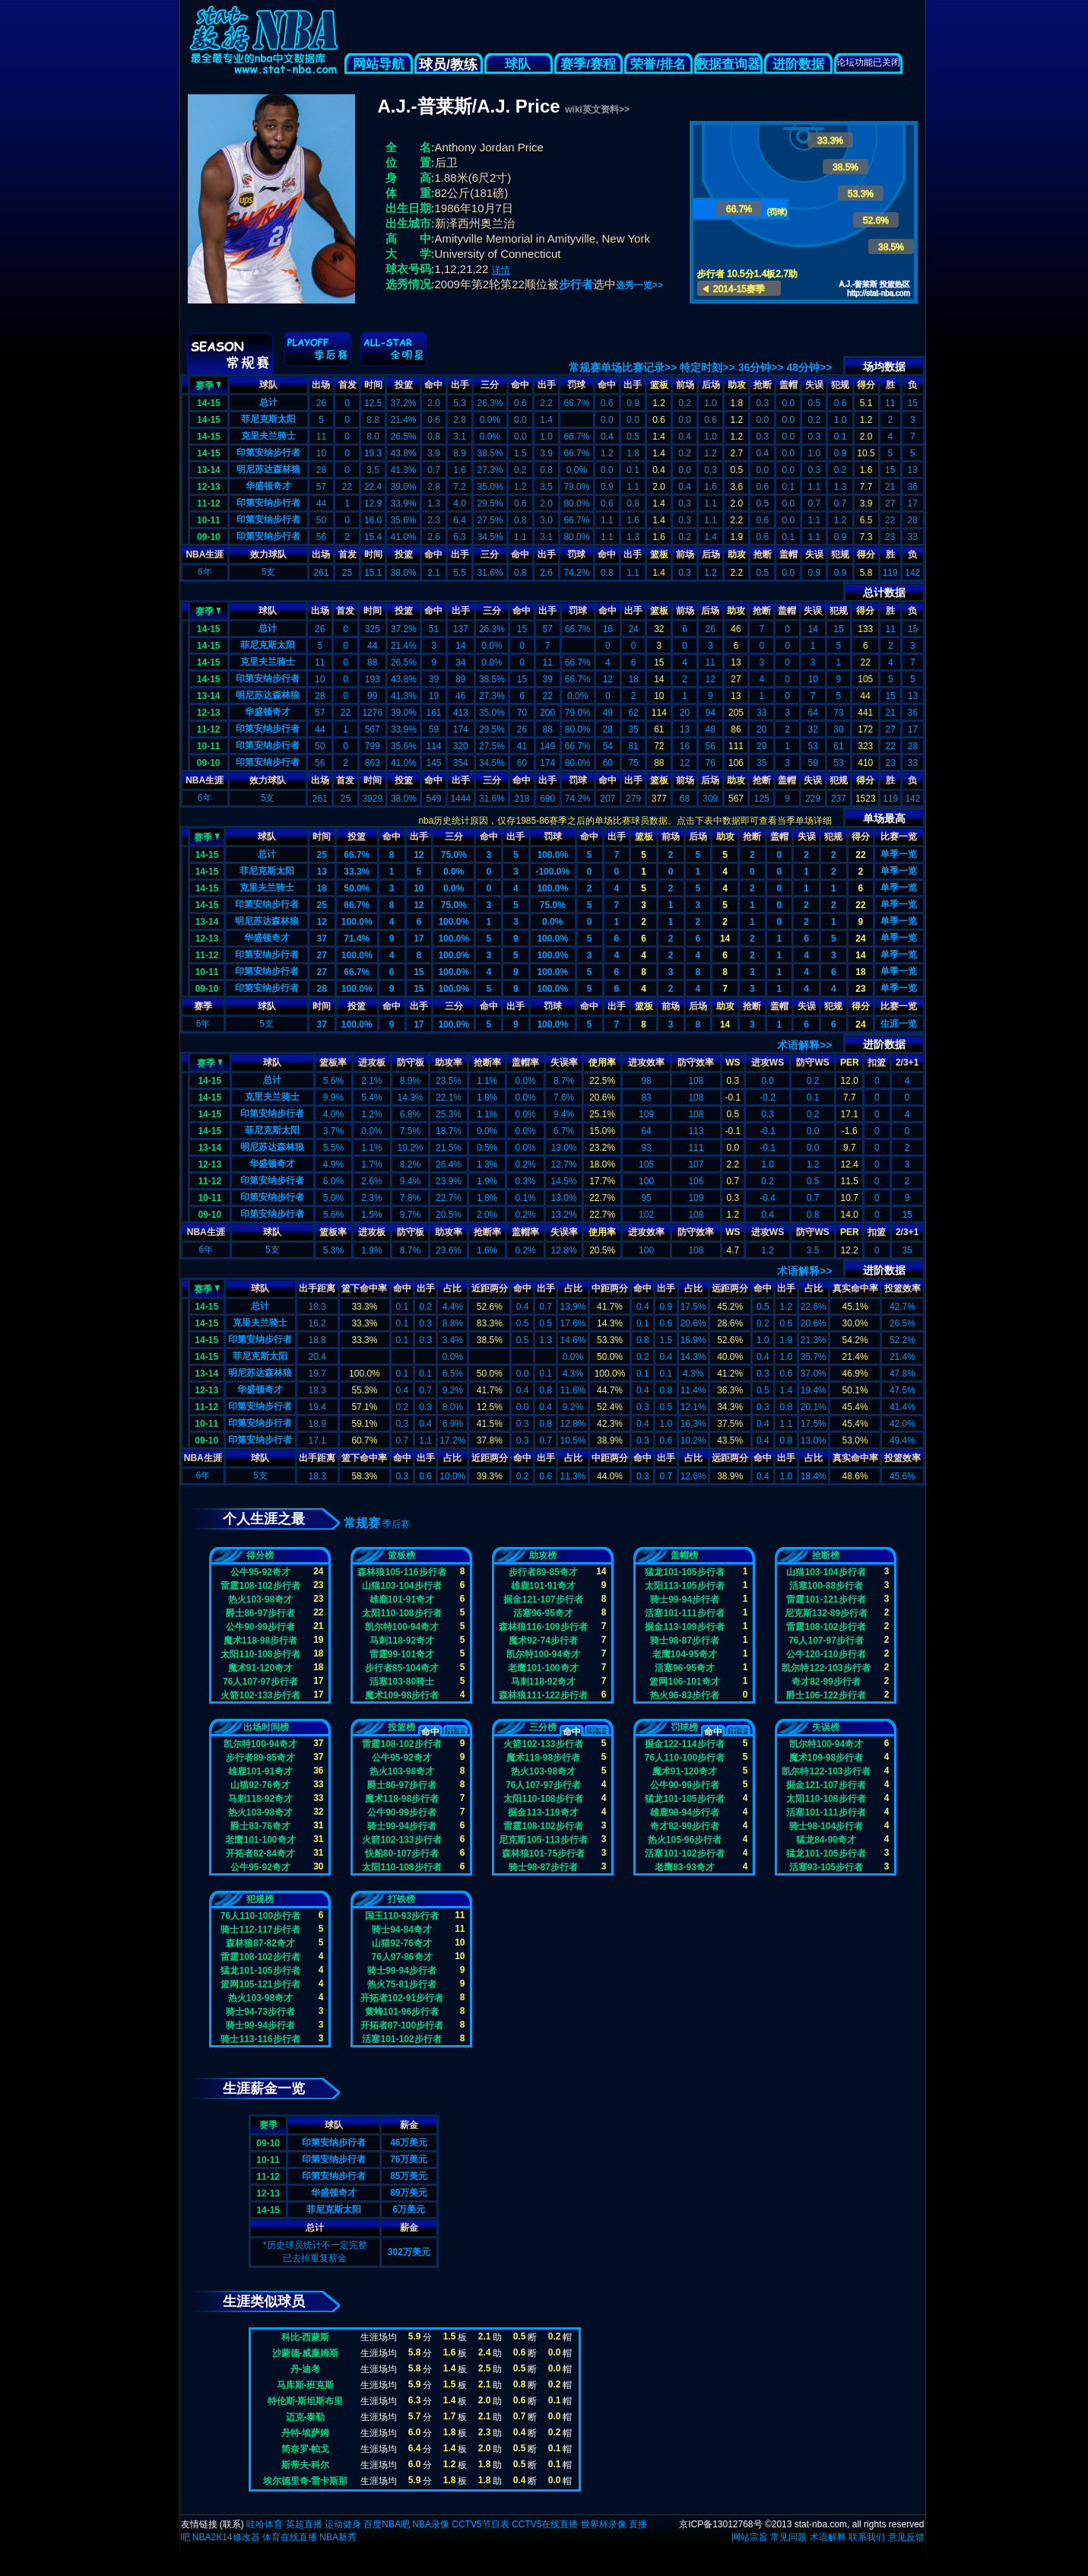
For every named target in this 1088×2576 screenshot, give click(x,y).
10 (418, 888)
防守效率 (695, 1062)
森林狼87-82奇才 (260, 1943)
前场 (685, 385)
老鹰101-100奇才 (543, 1668)
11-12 (208, 503)
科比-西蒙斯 (305, 2337)
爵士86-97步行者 (260, 1613)
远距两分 (730, 1288)
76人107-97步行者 (260, 1681)
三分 (490, 385)
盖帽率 (525, 1062)
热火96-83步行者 (684, 1695)
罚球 (576, 385)
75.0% (454, 855)
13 (322, 871)
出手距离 (317, 1288)
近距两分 (489, 1288)
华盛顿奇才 (268, 486)
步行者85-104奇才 (402, 1668)
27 (322, 955)
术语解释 (828, 2537)
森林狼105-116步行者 (401, 1572)
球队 (518, 64)
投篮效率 (902, 1288)
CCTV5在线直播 (545, 2524)
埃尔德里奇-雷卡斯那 (305, 2481)
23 (860, 988)
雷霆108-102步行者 (260, 1585)
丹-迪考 (305, 2369)
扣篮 (877, 1062)
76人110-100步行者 (685, 1757)
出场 (321, 385)
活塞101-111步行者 (684, 1613)
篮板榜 (401, 1555)
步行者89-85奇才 (543, 1572)
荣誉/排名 (658, 64)
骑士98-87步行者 (684, 1640)
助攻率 (448, 1062)
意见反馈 (906, 2537)
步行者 (576, 284)
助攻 (737, 385)
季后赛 (396, 1524)
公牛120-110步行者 (825, 1654)
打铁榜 (401, 1899)
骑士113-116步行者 (260, 2039)
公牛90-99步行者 (260, 1627)
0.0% (453, 871)
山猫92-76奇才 (260, 1785)
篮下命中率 (364, 1288)
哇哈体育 (264, 2524)
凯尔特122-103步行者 (826, 1668)
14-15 (208, 403)
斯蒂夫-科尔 (305, 2465)
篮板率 (333, 1062)
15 (418, 972)
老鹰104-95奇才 (684, 1654)
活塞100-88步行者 (826, 1585)
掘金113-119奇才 (543, 1812)
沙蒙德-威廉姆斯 (305, 2353)
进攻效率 (646, 1062)
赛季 (208, 384)
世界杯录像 (603, 2524)
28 (322, 988)
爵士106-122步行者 (825, 1695)
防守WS (812, 1062)
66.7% (357, 855)
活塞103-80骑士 (402, 1681)
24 (860, 938)
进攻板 (371, 1062)
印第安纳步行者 (268, 452)
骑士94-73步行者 (260, 2011)
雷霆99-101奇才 (402, 1654)
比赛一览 (898, 836)
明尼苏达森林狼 (268, 469)
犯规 (840, 385)
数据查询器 (728, 64)
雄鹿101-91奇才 (402, 1599)
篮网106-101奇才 (684, 1681)
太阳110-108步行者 (260, 1654)
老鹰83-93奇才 (685, 1867)
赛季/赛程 (588, 64)
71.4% (357, 938)
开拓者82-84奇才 (260, 1853)
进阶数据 (798, 64)
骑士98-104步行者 (826, 1826)
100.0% (552, 855)
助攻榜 (543, 1555)
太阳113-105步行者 (684, 1585)
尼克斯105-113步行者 (543, 1839)
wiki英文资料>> (597, 109)
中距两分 (610, 1288)
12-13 (208, 486)
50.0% (357, 888)
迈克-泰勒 (305, 2417)
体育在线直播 (289, 2537)
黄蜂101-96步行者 (402, 2011)
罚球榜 (684, 1727)
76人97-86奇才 (401, 1957)
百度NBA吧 (386, 2524)
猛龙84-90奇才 (826, 1839)
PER (849, 1062)
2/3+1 (907, 1062)
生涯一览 (898, 1023)
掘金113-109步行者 (684, 1627)
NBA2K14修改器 (226, 2537)
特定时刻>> (707, 367)
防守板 (410, 1062)
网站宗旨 (749, 2537)
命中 (433, 385)
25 (322, 855)
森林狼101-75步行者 (543, 1853)
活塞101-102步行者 (684, 1853)
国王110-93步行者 (402, 1916)
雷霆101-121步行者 (825, 1599)
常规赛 (362, 1523)
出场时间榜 (266, 1727)
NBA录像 (430, 2524)
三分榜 (543, 1727)
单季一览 (898, 854)
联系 (232, 2524)
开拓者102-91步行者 (401, 1998)
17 (418, 938)
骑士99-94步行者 (684, 1599)
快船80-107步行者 (402, 1853)
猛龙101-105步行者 (684, 1572)
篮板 (659, 385)
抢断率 (487, 1062)
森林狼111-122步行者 (543, 1695)
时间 (373, 385)
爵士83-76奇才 (260, 1826)
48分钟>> (810, 367)
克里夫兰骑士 (268, 435)
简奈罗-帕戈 (305, 2449)
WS (732, 1062)
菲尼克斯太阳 (268, 419)
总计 (268, 402)
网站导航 (378, 64)
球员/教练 (448, 64)
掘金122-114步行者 (684, 1744)
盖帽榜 (684, 1555)
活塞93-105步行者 (826, 1867)
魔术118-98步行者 (260, 1640)
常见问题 (788, 2537)
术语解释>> (804, 1045)
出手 (460, 385)
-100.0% (552, 871)
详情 (501, 270)
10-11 (208, 520)
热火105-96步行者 (685, 1839)
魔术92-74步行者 (543, 1640)
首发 (347, 385)
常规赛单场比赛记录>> (623, 367)
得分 (866, 385)
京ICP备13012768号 (720, 2524)
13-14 (208, 470)
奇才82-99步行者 (826, 1681)
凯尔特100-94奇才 (402, 1627)
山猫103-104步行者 (401, 1585)
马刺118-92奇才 (402, 1640)
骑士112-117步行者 (260, 1929)
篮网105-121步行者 (260, 1984)
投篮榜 (401, 1727)
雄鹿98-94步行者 (684, 1812)
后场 (711, 385)
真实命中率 (855, 1288)
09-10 (208, 537)
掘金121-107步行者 (542, 1599)
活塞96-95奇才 (543, 1613)
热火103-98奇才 (260, 1599)
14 (725, 938)
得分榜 (260, 1555)
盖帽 (788, 385)
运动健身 (343, 2524)
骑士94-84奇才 (402, 1929)
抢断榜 (825, 1555)
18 (322, 888)
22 (860, 855)
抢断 (762, 385)
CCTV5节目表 (480, 2524)
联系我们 (867, 2537)
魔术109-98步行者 (402, 1695)
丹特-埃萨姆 (305, 2433)
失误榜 (825, 1727)
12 (418, 855)
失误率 (564, 1062)
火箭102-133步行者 (260, 1695)
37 (322, 938)
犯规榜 (260, 1899)
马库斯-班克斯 (306, 2385)
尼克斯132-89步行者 (826, 1613)
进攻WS (767, 1062)
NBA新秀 (338, 2537)
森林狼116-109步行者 (543, 1627)
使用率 (602, 1062)
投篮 (404, 385)
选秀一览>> (639, 285)
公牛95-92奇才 (260, 1572)
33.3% (357, 871)
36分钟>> (761, 367)
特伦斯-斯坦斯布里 (306, 2401)
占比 (452, 1288)
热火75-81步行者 (401, 1984)
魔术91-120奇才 (260, 1668)
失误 (814, 385)
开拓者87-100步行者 (401, 2025)
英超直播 (304, 2524)
